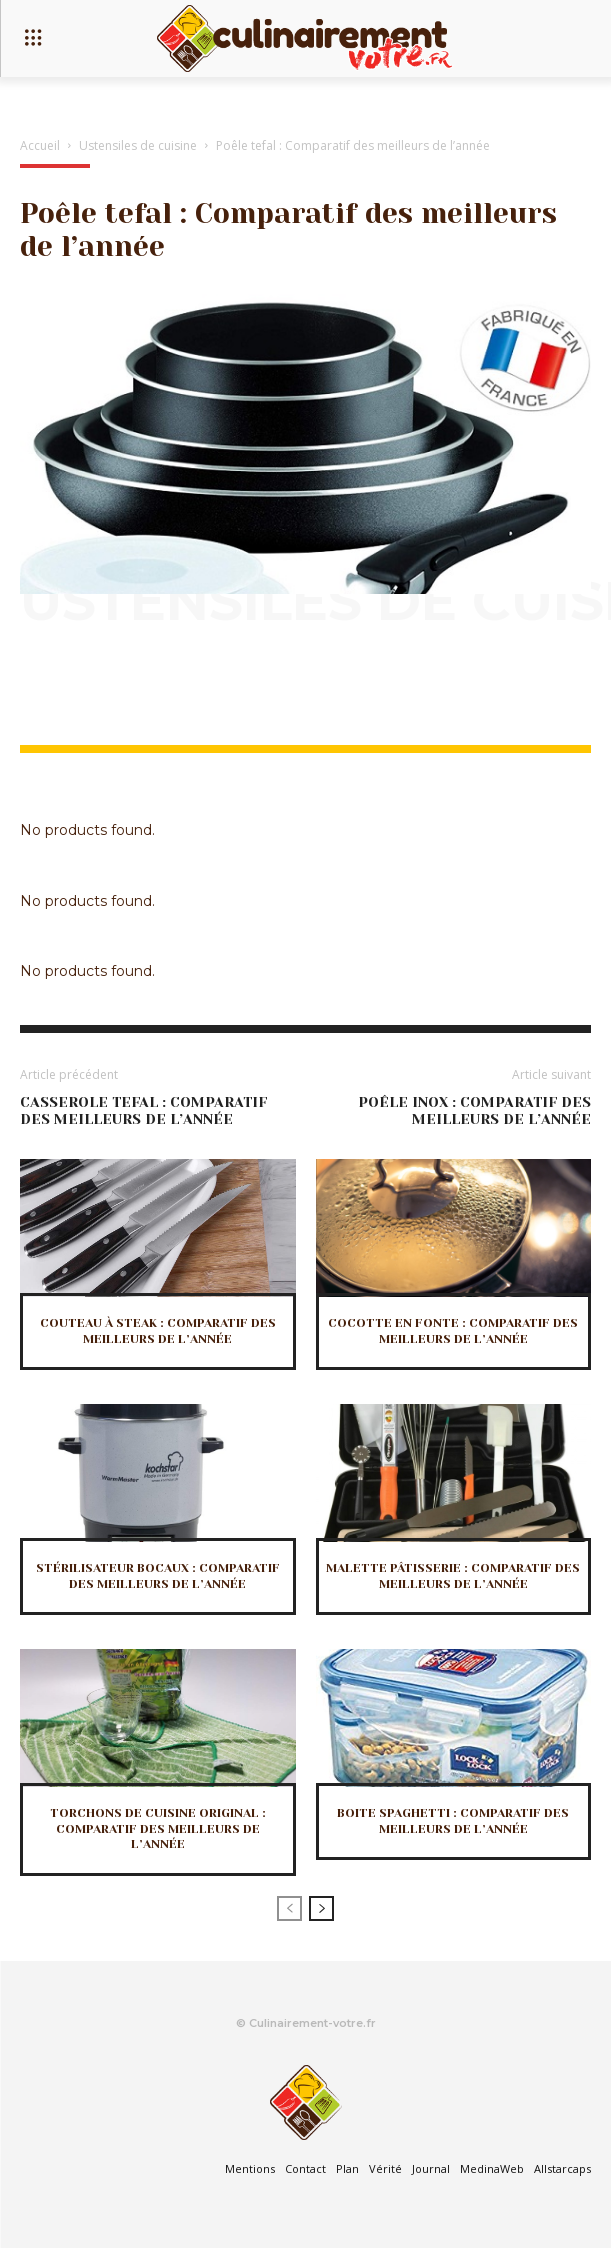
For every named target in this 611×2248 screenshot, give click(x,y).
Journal (431, 2168)
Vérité (385, 2168)
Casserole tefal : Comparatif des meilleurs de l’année (143, 1110)
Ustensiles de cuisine (138, 145)
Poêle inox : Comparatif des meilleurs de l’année (474, 1110)
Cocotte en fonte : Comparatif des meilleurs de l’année (453, 1331)
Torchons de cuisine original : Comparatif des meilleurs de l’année (158, 1828)
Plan (347, 2168)
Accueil (40, 145)
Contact (305, 2168)
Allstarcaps (562, 2168)
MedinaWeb (492, 2168)
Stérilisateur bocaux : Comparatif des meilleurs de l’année (158, 1576)
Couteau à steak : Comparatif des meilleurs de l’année (158, 1331)
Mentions (250, 2168)
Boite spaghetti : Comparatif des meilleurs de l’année (453, 1821)
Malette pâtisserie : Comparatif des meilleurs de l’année (453, 1576)
